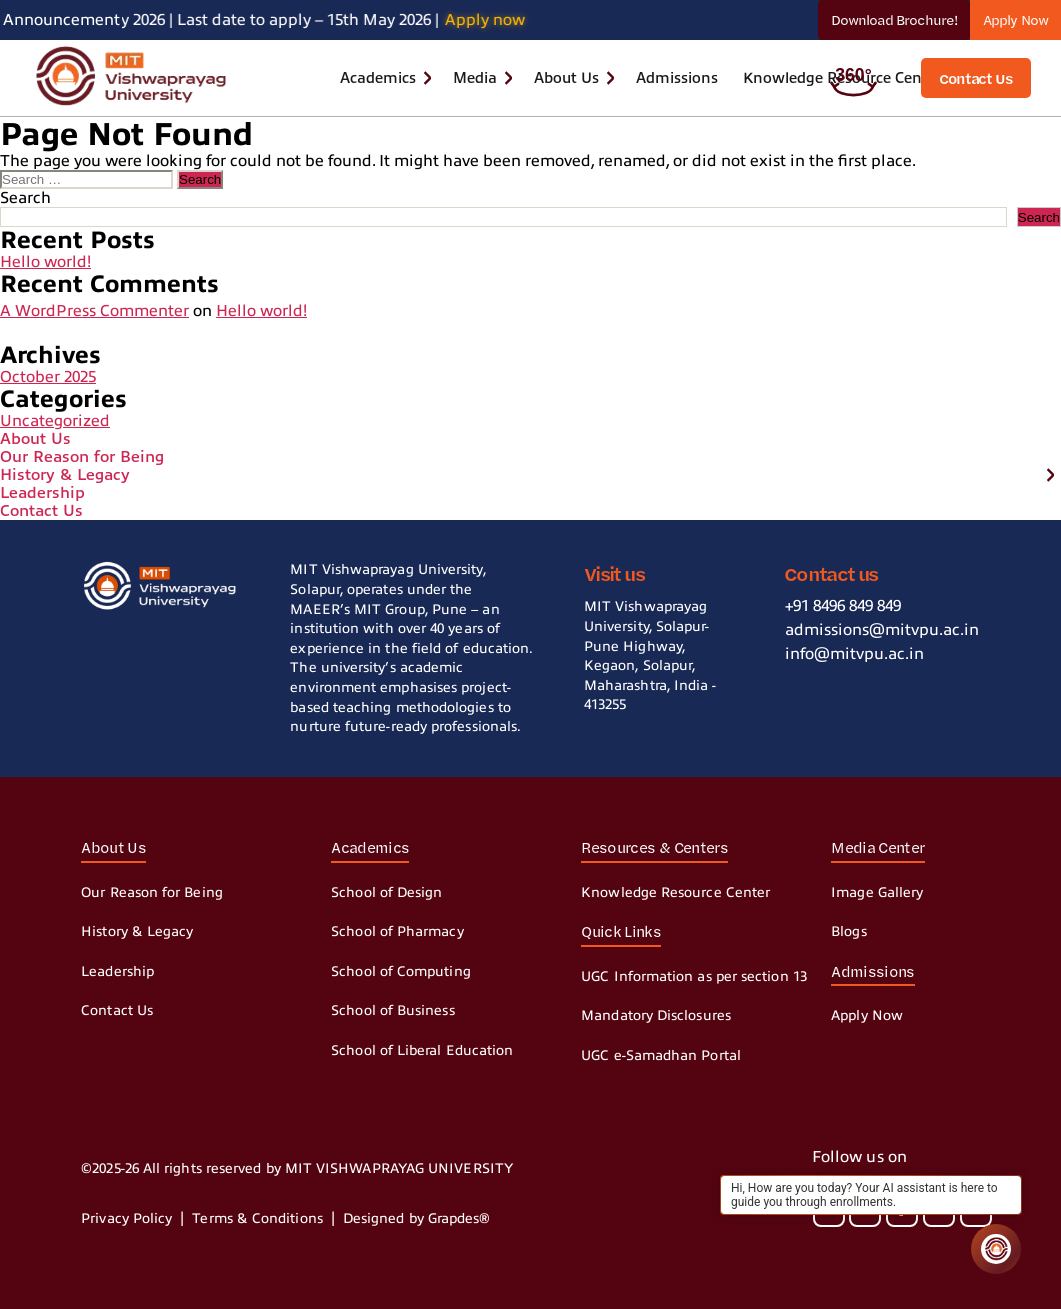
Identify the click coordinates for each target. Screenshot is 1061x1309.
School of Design (386, 892)
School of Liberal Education (422, 1050)
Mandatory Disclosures (656, 1015)
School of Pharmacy (397, 931)
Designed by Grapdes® (417, 1218)
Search (25, 198)
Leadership (42, 493)
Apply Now (1015, 19)
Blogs (848, 931)
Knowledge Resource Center (675, 892)
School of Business (392, 1010)
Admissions (677, 78)
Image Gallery (877, 892)
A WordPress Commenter (94, 311)
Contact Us (41, 511)
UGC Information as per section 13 (694, 976)
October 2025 (48, 377)
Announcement (61, 20)
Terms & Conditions (257, 1218)
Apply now (497, 20)
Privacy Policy (126, 1218)
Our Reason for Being (82, 457)
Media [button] (475, 78)
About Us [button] (566, 78)
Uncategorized (55, 421)
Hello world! (45, 262)
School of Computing (401, 971)
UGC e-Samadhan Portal (661, 1055)
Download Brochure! (894, 19)
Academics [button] (378, 78)
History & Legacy (65, 475)
